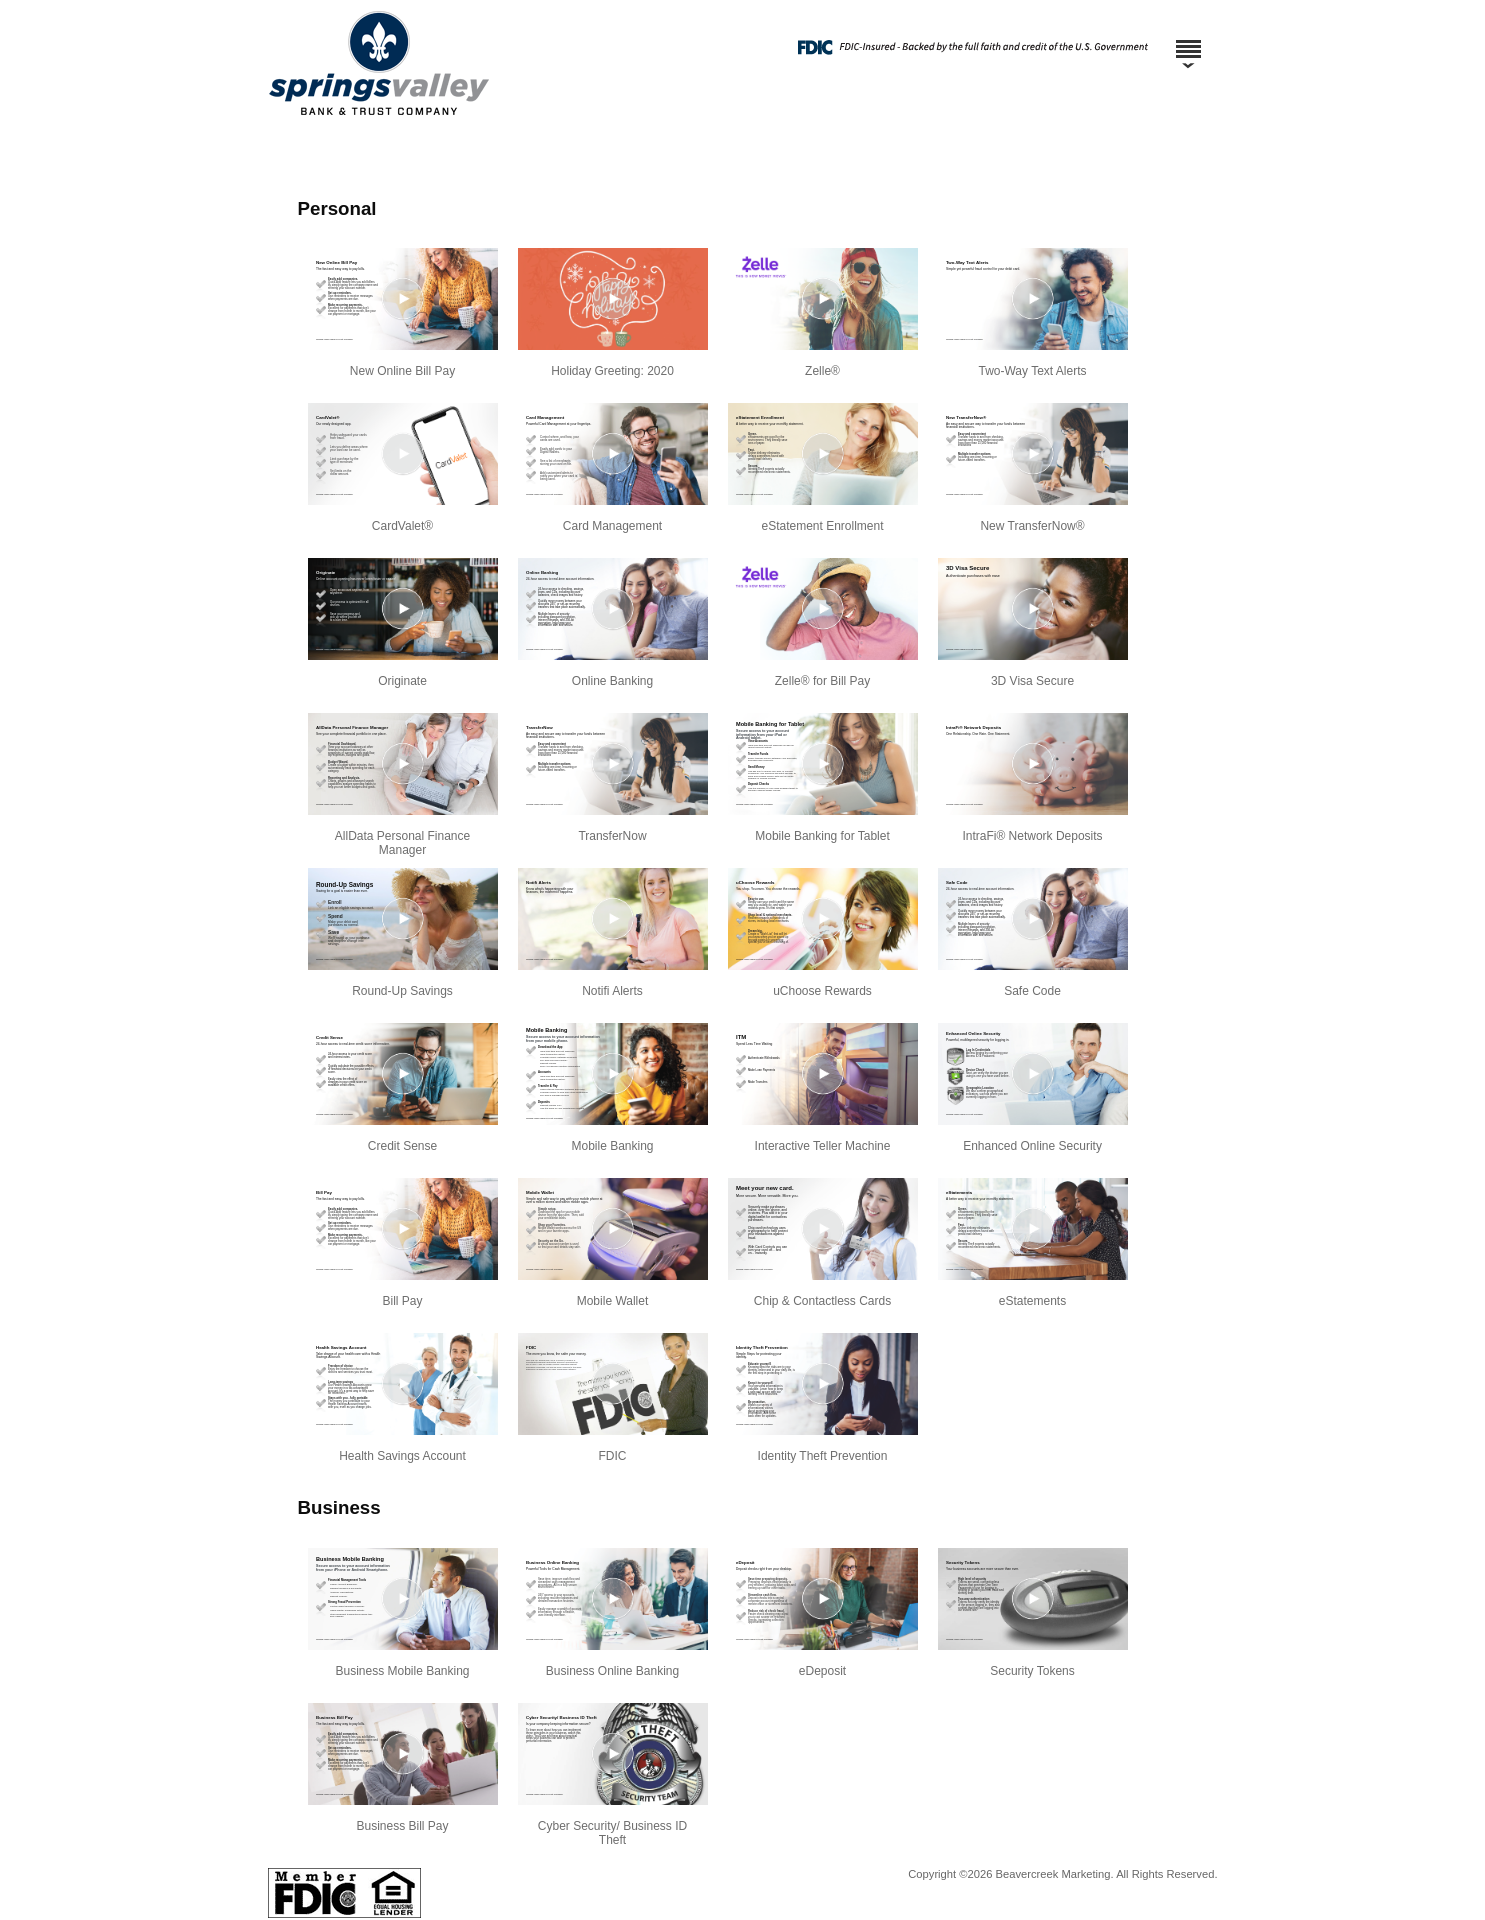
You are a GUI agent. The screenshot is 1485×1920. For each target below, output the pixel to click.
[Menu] (1188, 40)
